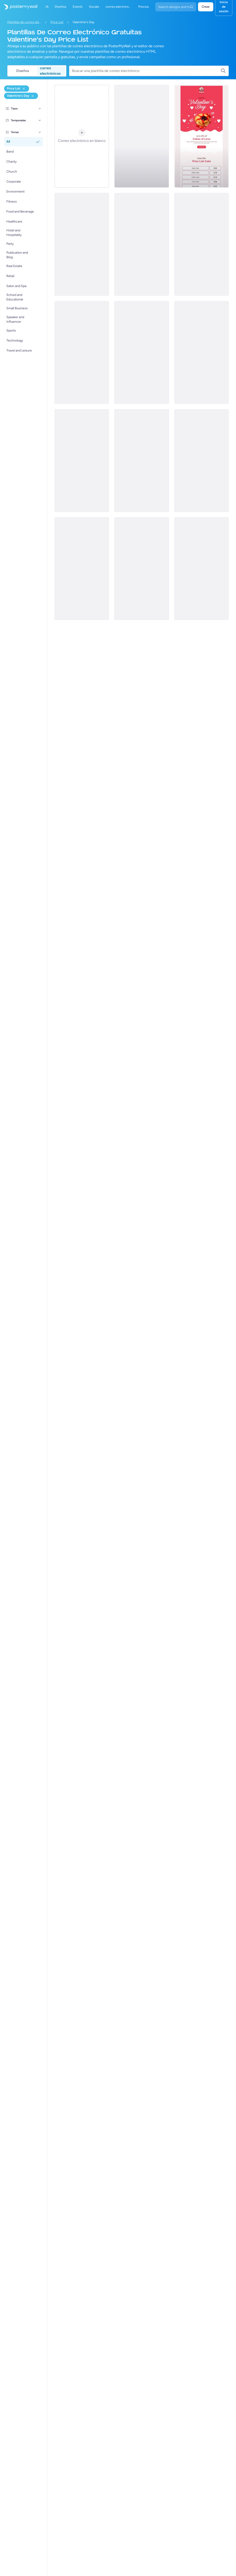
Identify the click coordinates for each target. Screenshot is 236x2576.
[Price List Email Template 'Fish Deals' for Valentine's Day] (82, 352)
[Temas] (40, 132)
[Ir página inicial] (18, 6)
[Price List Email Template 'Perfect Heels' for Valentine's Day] (201, 460)
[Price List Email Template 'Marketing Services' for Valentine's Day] (141, 244)
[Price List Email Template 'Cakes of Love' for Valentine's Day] (201, 136)
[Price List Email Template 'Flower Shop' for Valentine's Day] (82, 460)
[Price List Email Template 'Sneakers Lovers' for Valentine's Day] (201, 568)
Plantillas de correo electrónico (24, 22)
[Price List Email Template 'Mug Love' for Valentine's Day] (141, 460)
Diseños (22, 71)
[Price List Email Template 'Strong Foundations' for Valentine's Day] (141, 352)
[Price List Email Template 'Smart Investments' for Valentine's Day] (141, 136)
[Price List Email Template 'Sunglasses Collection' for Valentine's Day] (201, 352)
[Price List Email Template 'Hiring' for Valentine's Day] (141, 568)
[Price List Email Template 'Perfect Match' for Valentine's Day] (82, 568)
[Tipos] (40, 108)
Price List (56, 22)
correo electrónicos (50, 70)
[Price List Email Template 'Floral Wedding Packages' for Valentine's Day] (201, 244)
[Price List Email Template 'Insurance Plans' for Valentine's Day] (82, 244)
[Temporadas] (40, 120)
